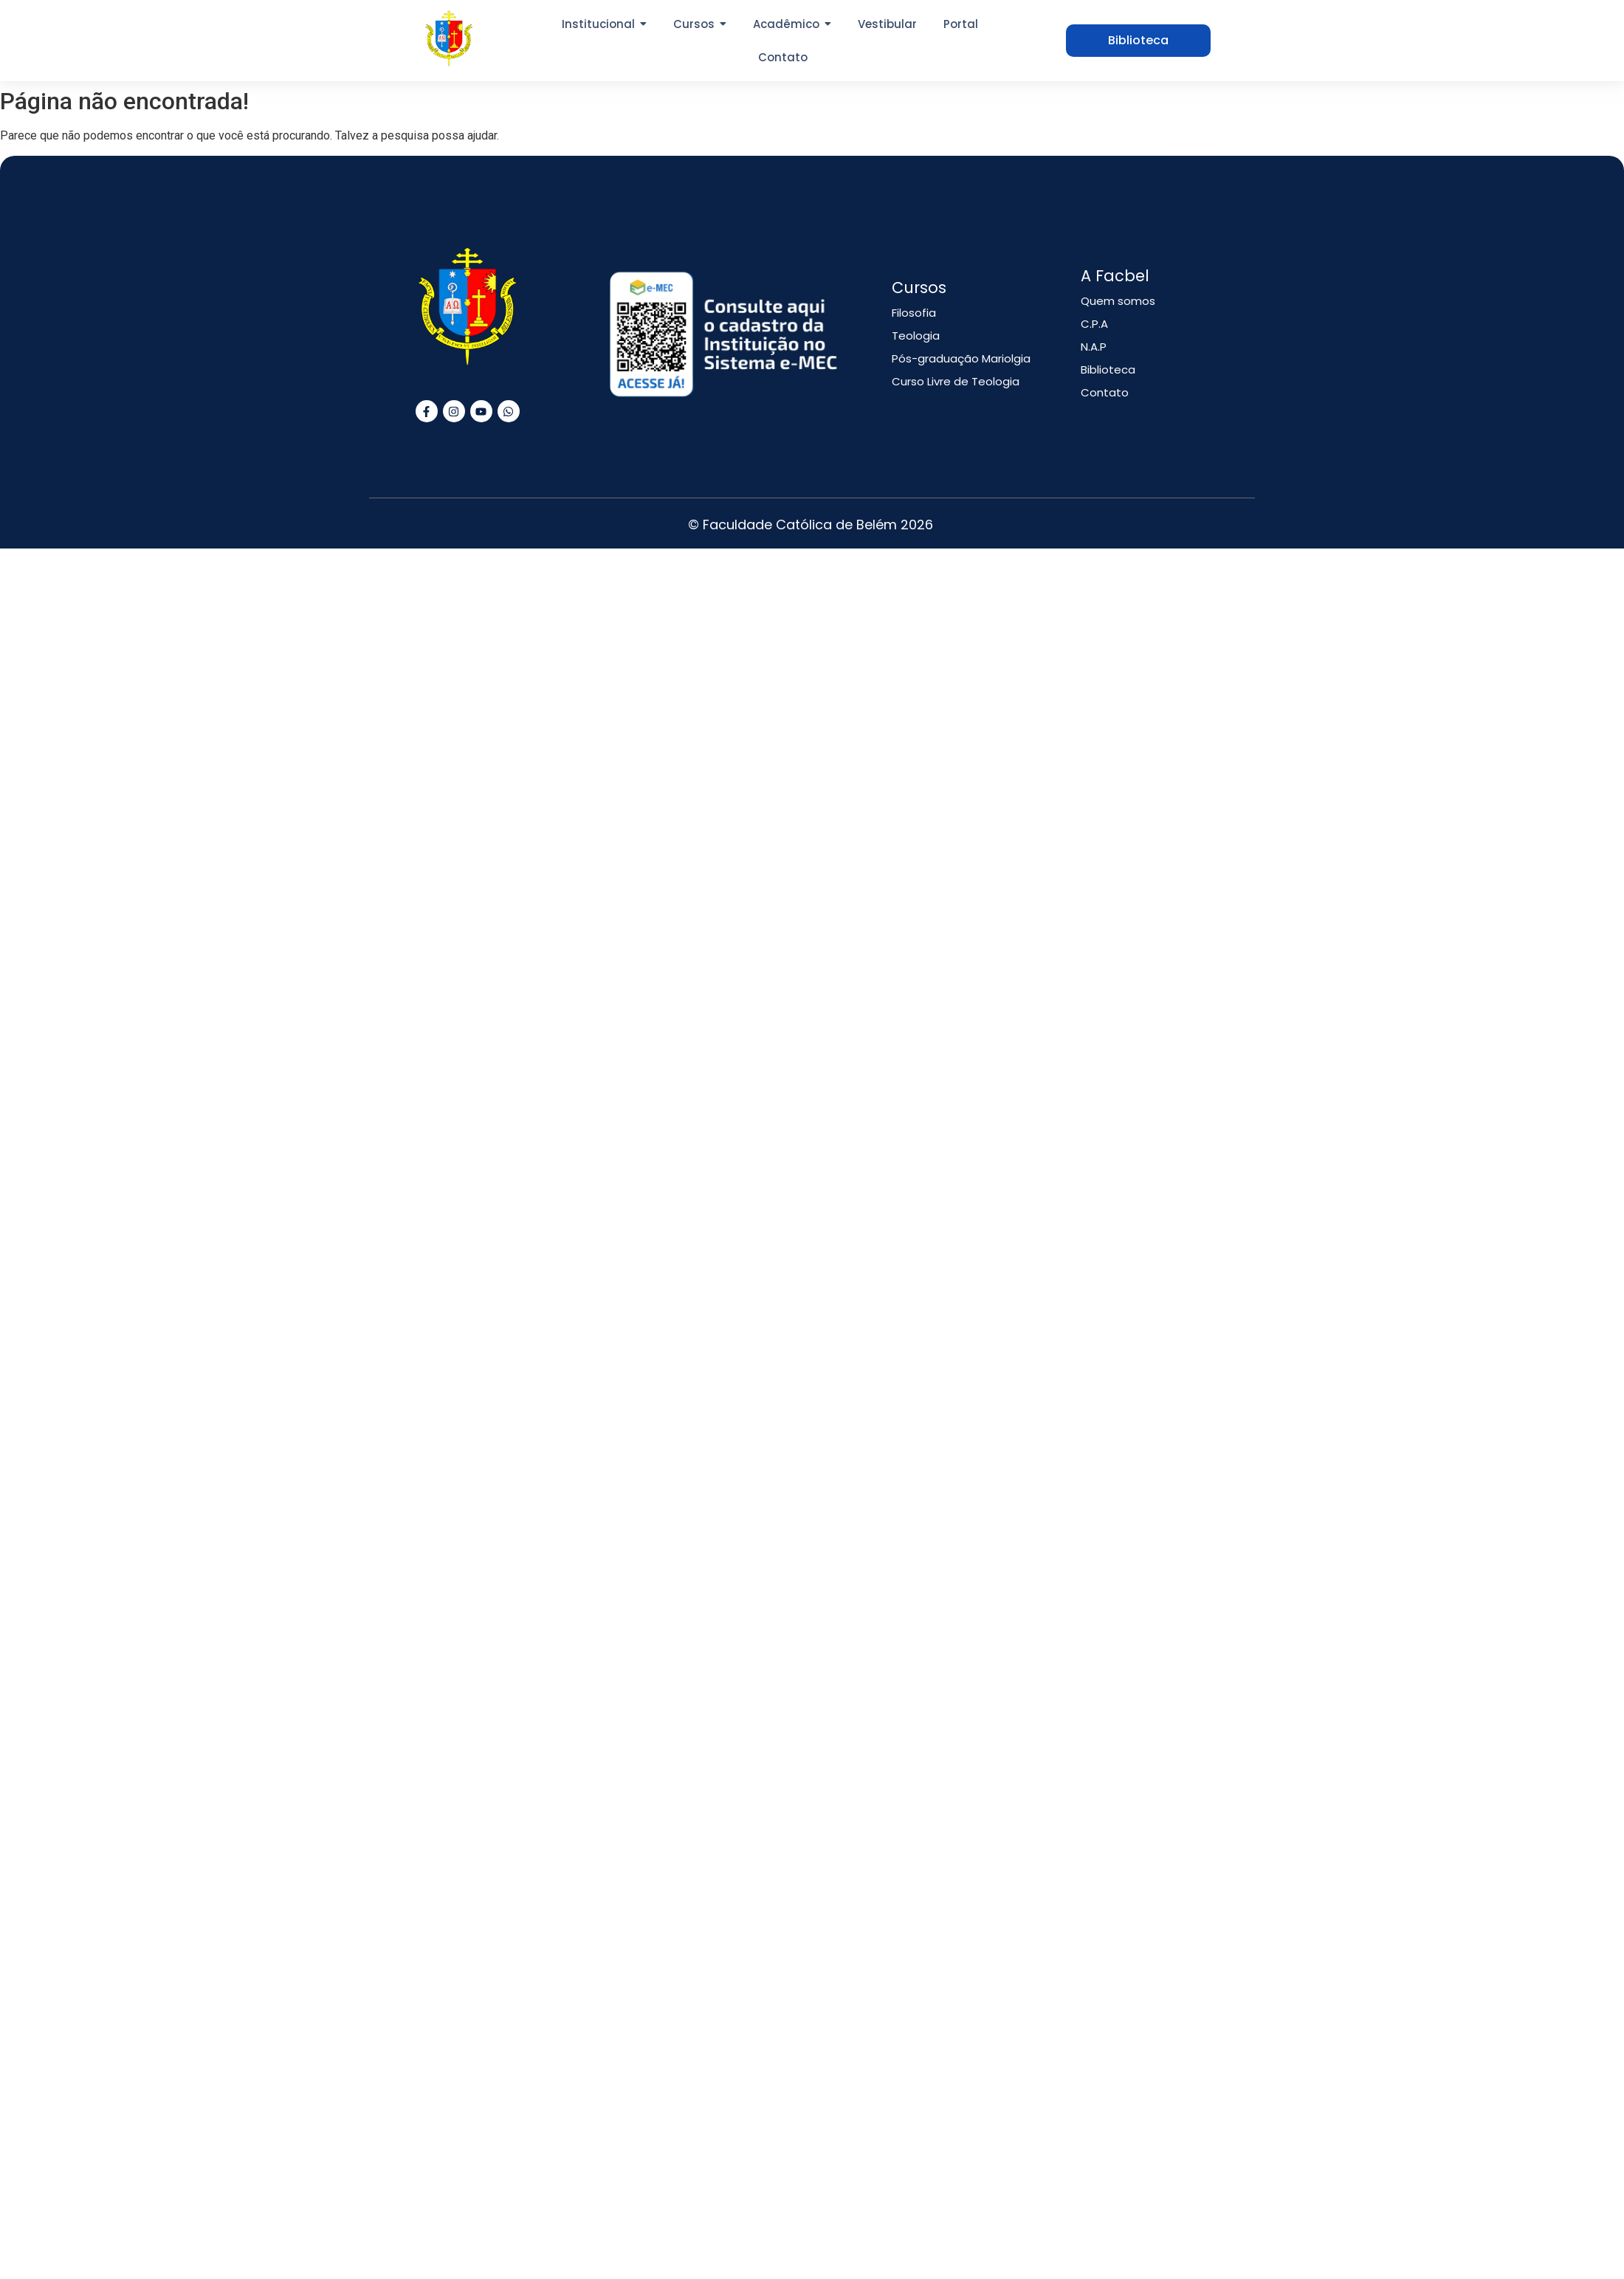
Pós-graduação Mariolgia (961, 358)
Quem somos (1118, 301)
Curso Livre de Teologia (955, 381)
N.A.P (1094, 346)
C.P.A (1094, 323)
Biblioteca (1108, 369)
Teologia (916, 335)
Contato (1105, 392)
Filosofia (914, 312)
